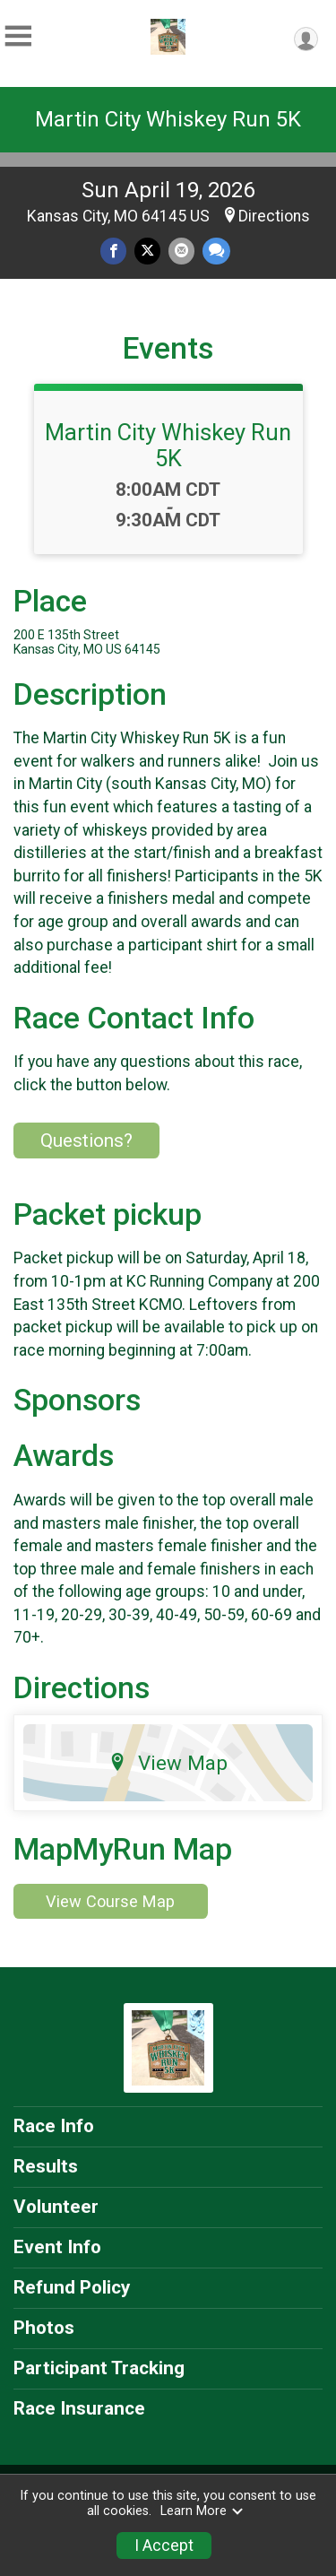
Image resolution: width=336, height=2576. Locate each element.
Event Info (57, 2247)
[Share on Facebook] (113, 251)
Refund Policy (71, 2287)
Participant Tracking (99, 2368)
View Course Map (110, 1901)
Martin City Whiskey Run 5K (168, 119)
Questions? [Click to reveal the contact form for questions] (86, 1140)
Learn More (202, 2511)
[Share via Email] (181, 251)
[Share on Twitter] (147, 251)
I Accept (164, 2545)
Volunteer (56, 2206)
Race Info (53, 2126)
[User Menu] (306, 39)
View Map (168, 1762)
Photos (43, 2327)
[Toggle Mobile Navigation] (18, 36)
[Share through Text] (216, 251)
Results (45, 2166)
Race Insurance (79, 2408)
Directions (274, 216)
